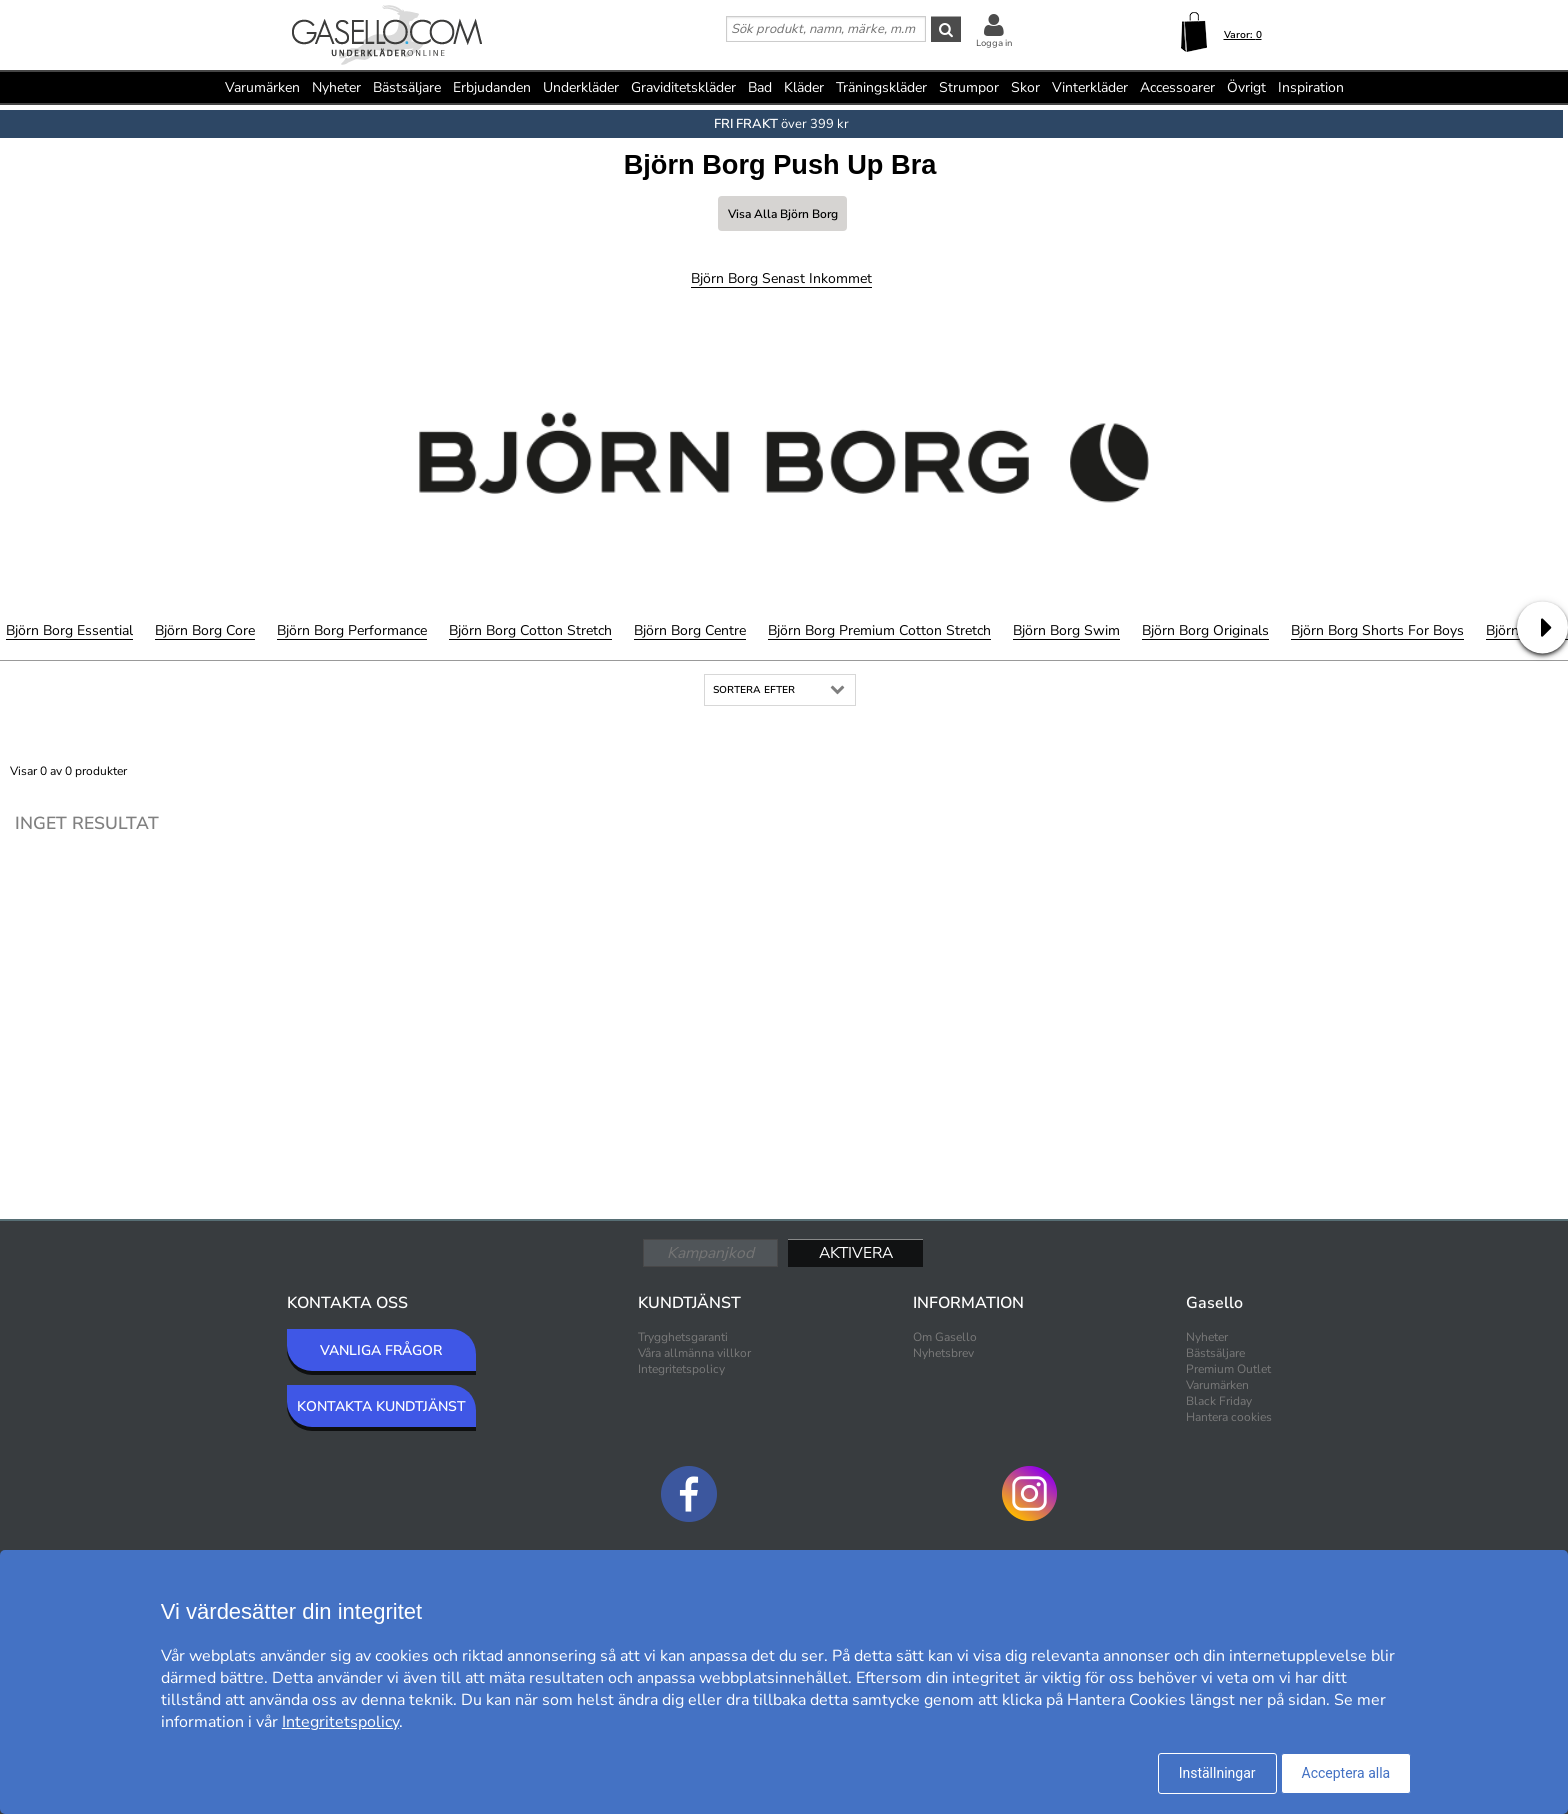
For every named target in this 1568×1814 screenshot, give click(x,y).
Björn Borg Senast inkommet (781, 278)
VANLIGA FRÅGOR (381, 1350)
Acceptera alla (1346, 1773)
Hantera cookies (1229, 1417)
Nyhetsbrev (943, 1353)
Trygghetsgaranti (683, 1337)
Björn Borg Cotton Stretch (530, 630)
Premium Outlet (1228, 1369)
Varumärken (262, 87)
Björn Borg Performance (352, 630)
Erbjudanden (492, 87)
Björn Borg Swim (1066, 630)
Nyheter (336, 87)
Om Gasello (945, 1337)
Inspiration (1311, 87)
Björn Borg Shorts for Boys (1377, 630)
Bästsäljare (407, 87)
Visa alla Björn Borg (783, 214)
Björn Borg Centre (690, 630)
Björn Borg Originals (1205, 630)
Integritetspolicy (681, 1369)
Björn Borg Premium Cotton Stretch (879, 630)
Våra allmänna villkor (694, 1353)
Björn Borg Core (205, 630)
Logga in (994, 43)
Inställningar (1217, 1773)
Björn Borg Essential (69, 630)
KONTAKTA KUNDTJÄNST (381, 1406)
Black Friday (1219, 1401)
